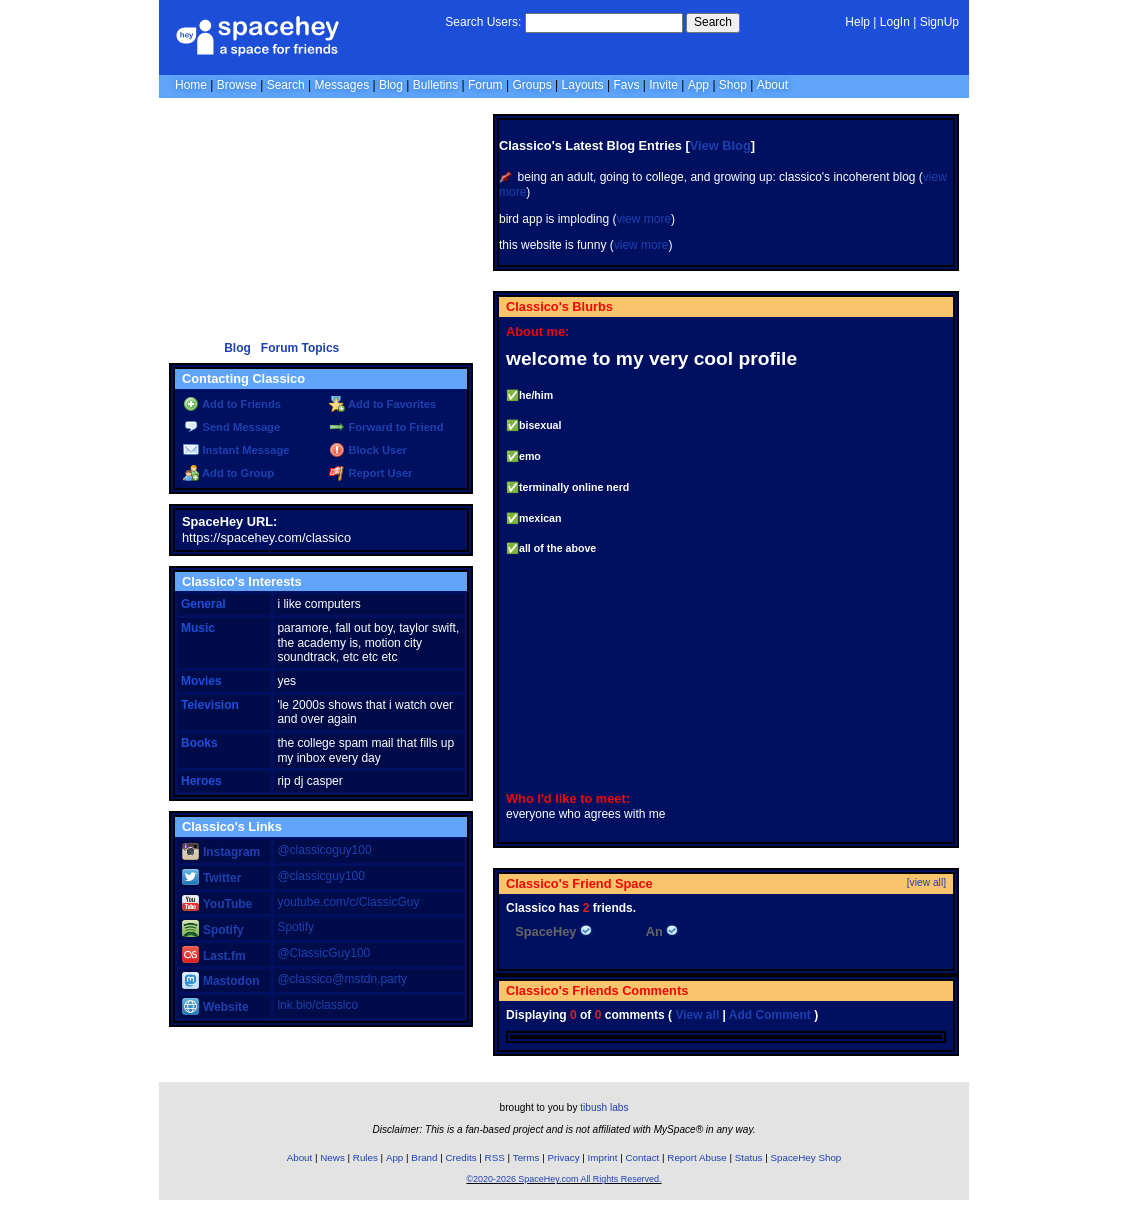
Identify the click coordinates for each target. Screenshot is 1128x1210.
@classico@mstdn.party (342, 979)
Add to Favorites (382, 404)
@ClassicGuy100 (323, 953)
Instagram (221, 852)
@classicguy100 (321, 876)
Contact (643, 1157)
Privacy (563, 1157)
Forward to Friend (386, 427)
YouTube (217, 904)
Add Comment (770, 1015)
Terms (526, 1157)
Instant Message (236, 450)
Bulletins (435, 85)
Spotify (212, 930)
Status (749, 1157)
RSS (495, 1157)
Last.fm (213, 956)
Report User (370, 473)
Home (191, 85)
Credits (461, 1157)
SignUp (939, 22)
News (332, 1157)
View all (697, 1015)
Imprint (603, 1157)
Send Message (231, 427)
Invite (663, 85)
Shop (733, 85)
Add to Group (228, 473)
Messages (341, 85)
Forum (485, 85)
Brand (424, 1157)
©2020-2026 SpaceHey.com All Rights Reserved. (563, 1179)
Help (857, 22)
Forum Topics (300, 348)
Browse (237, 85)
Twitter (211, 878)
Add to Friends (232, 404)
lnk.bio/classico (317, 1005)
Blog (391, 85)
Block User (368, 450)
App (698, 85)
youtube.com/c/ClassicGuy (348, 902)
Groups (531, 85)
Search (713, 22)
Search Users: (483, 22)
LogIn (895, 22)
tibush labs (604, 1107)
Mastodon (220, 981)
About (772, 85)
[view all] (926, 882)
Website (215, 1007)
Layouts (583, 85)
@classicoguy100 (324, 850)
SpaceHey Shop (806, 1157)
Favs (626, 85)
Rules (365, 1157)
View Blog (720, 145)
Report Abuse (696, 1157)
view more (643, 219)
